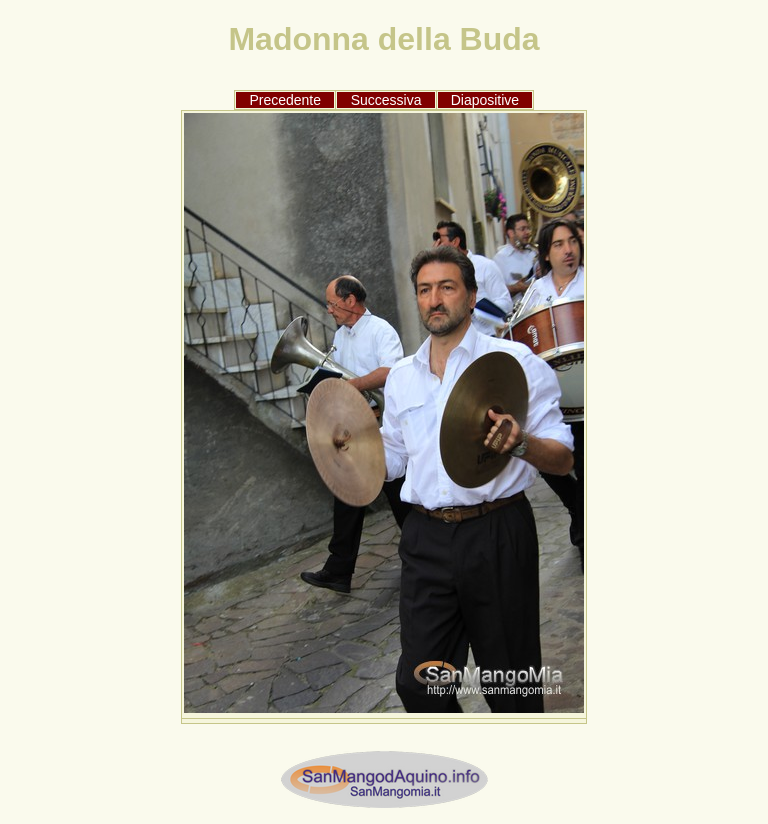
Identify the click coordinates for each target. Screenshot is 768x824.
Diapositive (485, 100)
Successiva (386, 100)
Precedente (285, 100)
